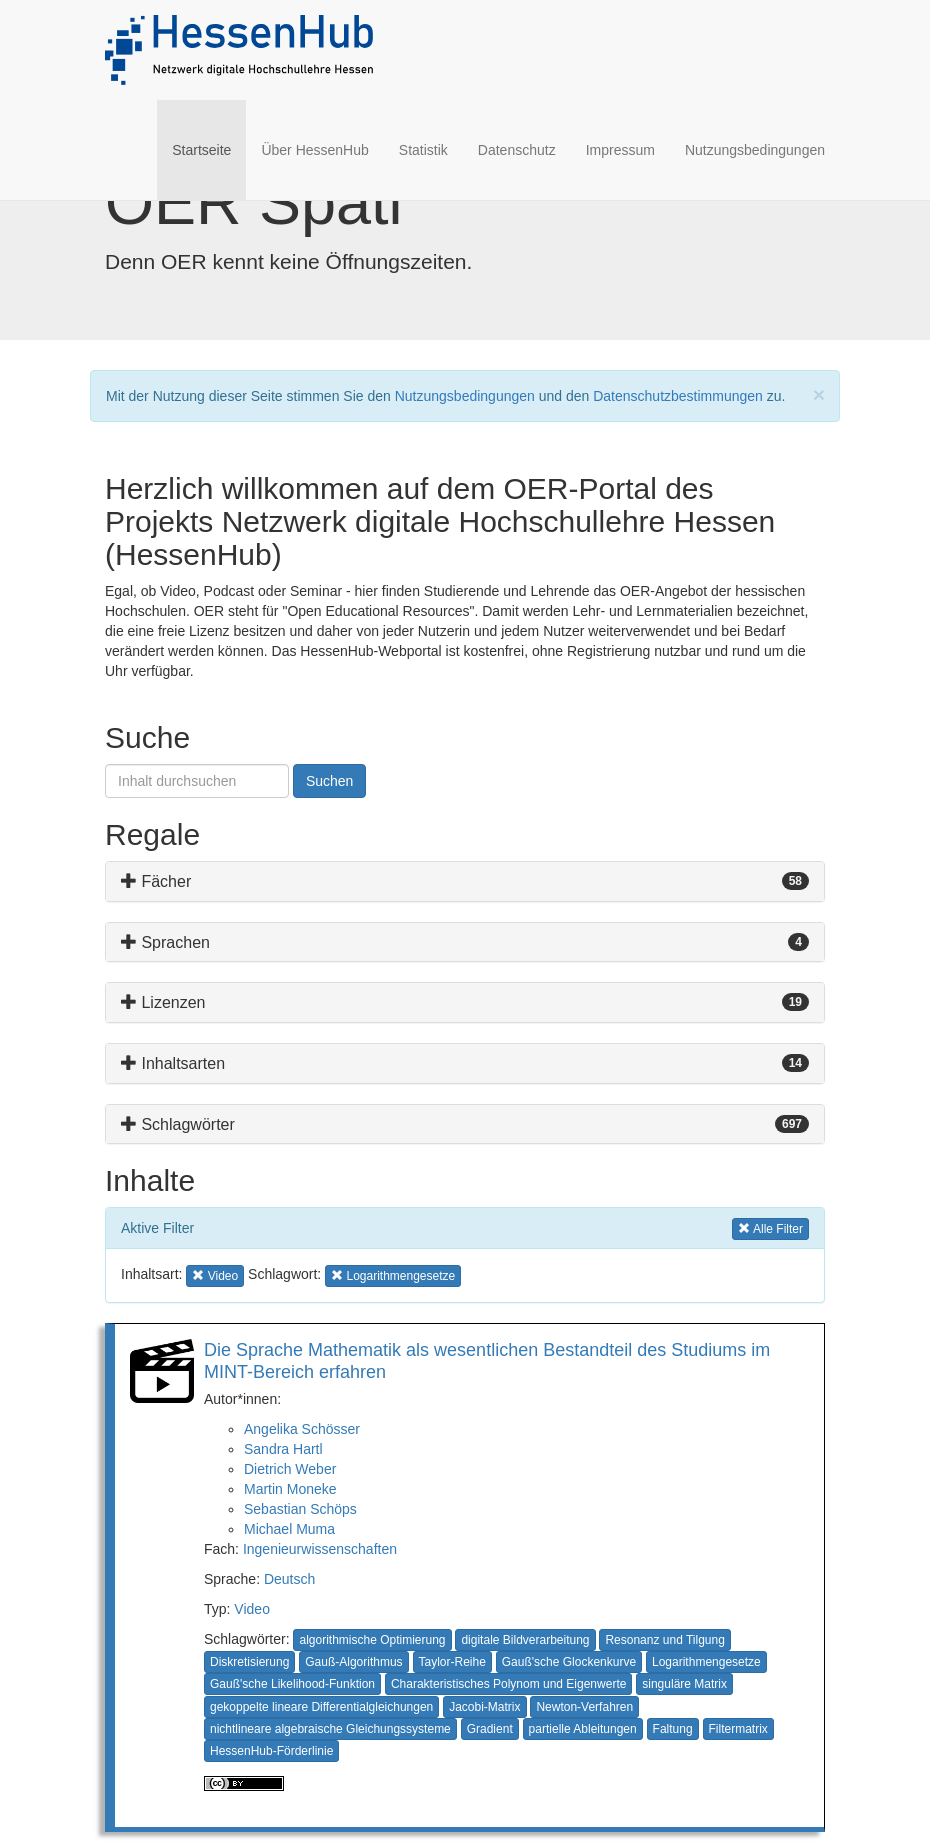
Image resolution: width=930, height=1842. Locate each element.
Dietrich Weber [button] (290, 1469)
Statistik (423, 150)
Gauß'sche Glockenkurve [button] (569, 1662)
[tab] (465, 881)
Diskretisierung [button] (249, 1662)
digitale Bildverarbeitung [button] (525, 1640)
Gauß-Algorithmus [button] (353, 1662)
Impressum (620, 150)
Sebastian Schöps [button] (300, 1509)
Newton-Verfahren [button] (584, 1707)
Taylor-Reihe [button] (452, 1662)
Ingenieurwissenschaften (320, 1549)
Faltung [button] (673, 1729)
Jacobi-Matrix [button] (484, 1707)
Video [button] (218, 1274)
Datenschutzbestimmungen (678, 396)
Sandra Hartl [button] (283, 1449)
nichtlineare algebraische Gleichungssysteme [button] (330, 1729)
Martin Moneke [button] (290, 1489)
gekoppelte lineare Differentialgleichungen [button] (321, 1707)
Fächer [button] (156, 881)
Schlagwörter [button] (178, 1124)
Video (252, 1609)
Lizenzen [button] (163, 1002)
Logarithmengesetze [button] (393, 1274)
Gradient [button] (490, 1729)
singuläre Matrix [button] (684, 1684)
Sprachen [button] (165, 942)
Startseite (209, 148)
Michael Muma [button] (289, 1529)
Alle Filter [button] (770, 1227)
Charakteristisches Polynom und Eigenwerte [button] (508, 1684)
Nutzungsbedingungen (755, 150)
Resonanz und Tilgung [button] (664, 1640)
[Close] (819, 394)
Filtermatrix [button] (738, 1729)
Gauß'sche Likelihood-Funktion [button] (292, 1684)
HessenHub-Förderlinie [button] (271, 1751)
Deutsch (289, 1579)
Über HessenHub (314, 150)
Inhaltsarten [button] (173, 1063)
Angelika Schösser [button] (302, 1429)
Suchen (329, 781)
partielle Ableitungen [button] (583, 1729)
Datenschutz (517, 150)
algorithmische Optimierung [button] (372, 1640)
